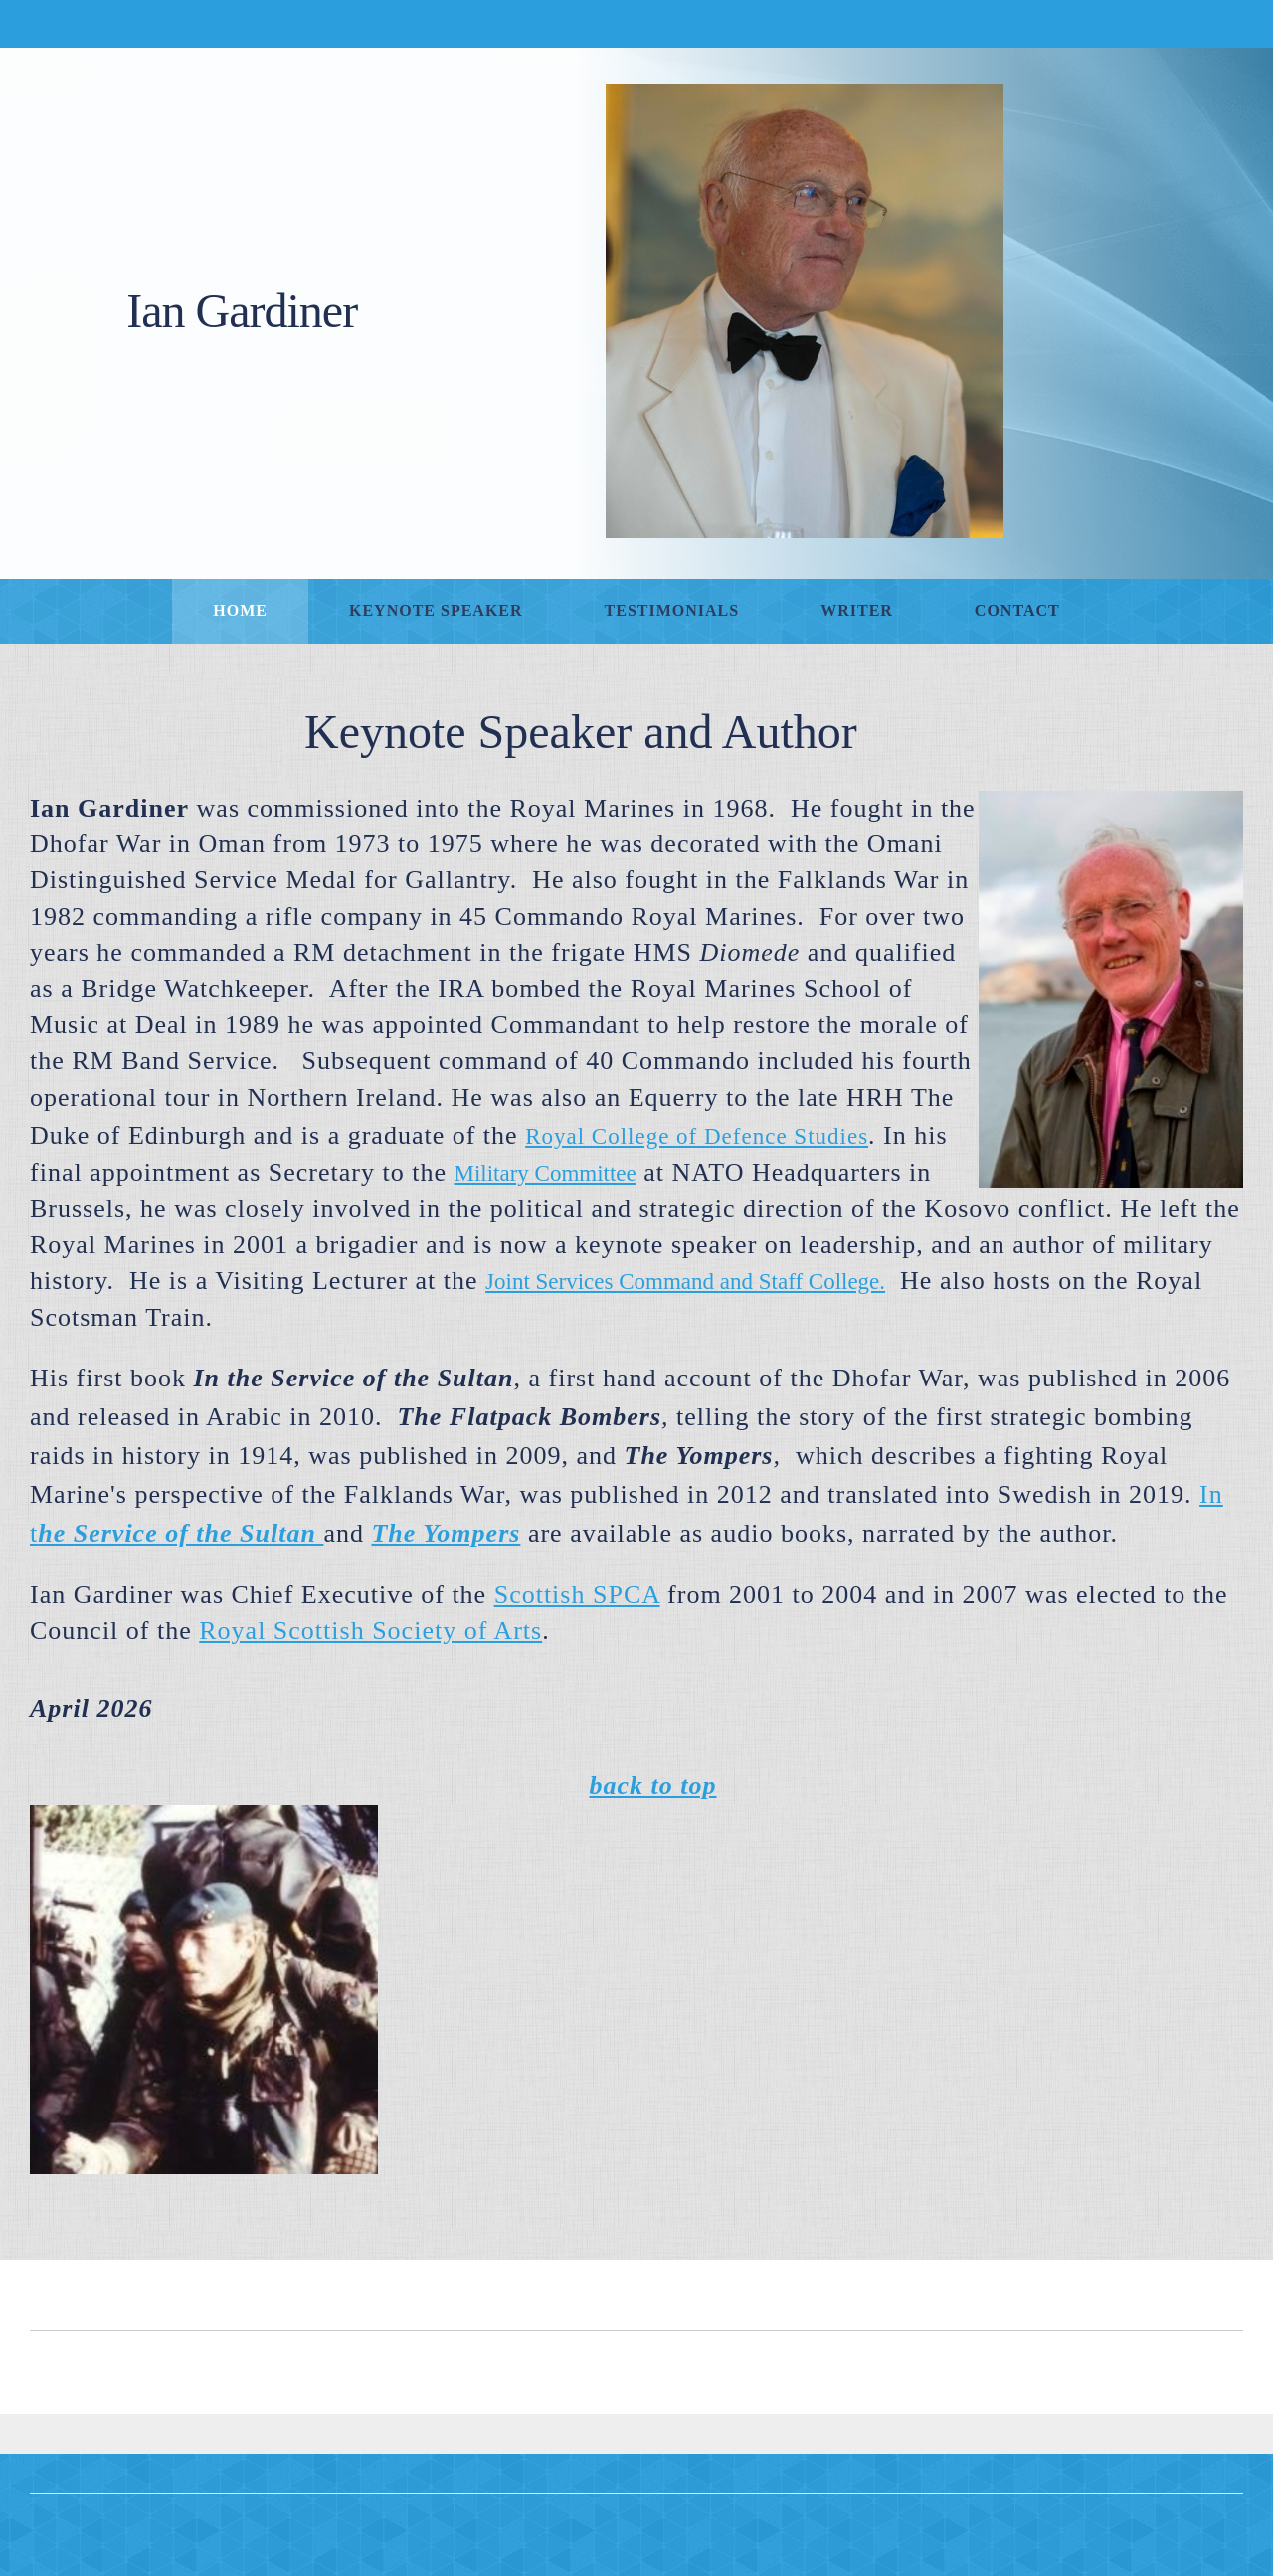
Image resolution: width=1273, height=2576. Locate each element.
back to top (653, 1785)
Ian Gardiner (241, 310)
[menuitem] (240, 611)
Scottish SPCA (577, 1594)
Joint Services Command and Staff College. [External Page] (685, 1281)
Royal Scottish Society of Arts (370, 1630)
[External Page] (445, 1533)
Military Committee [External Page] (545, 1173)
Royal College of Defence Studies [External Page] (696, 1136)
